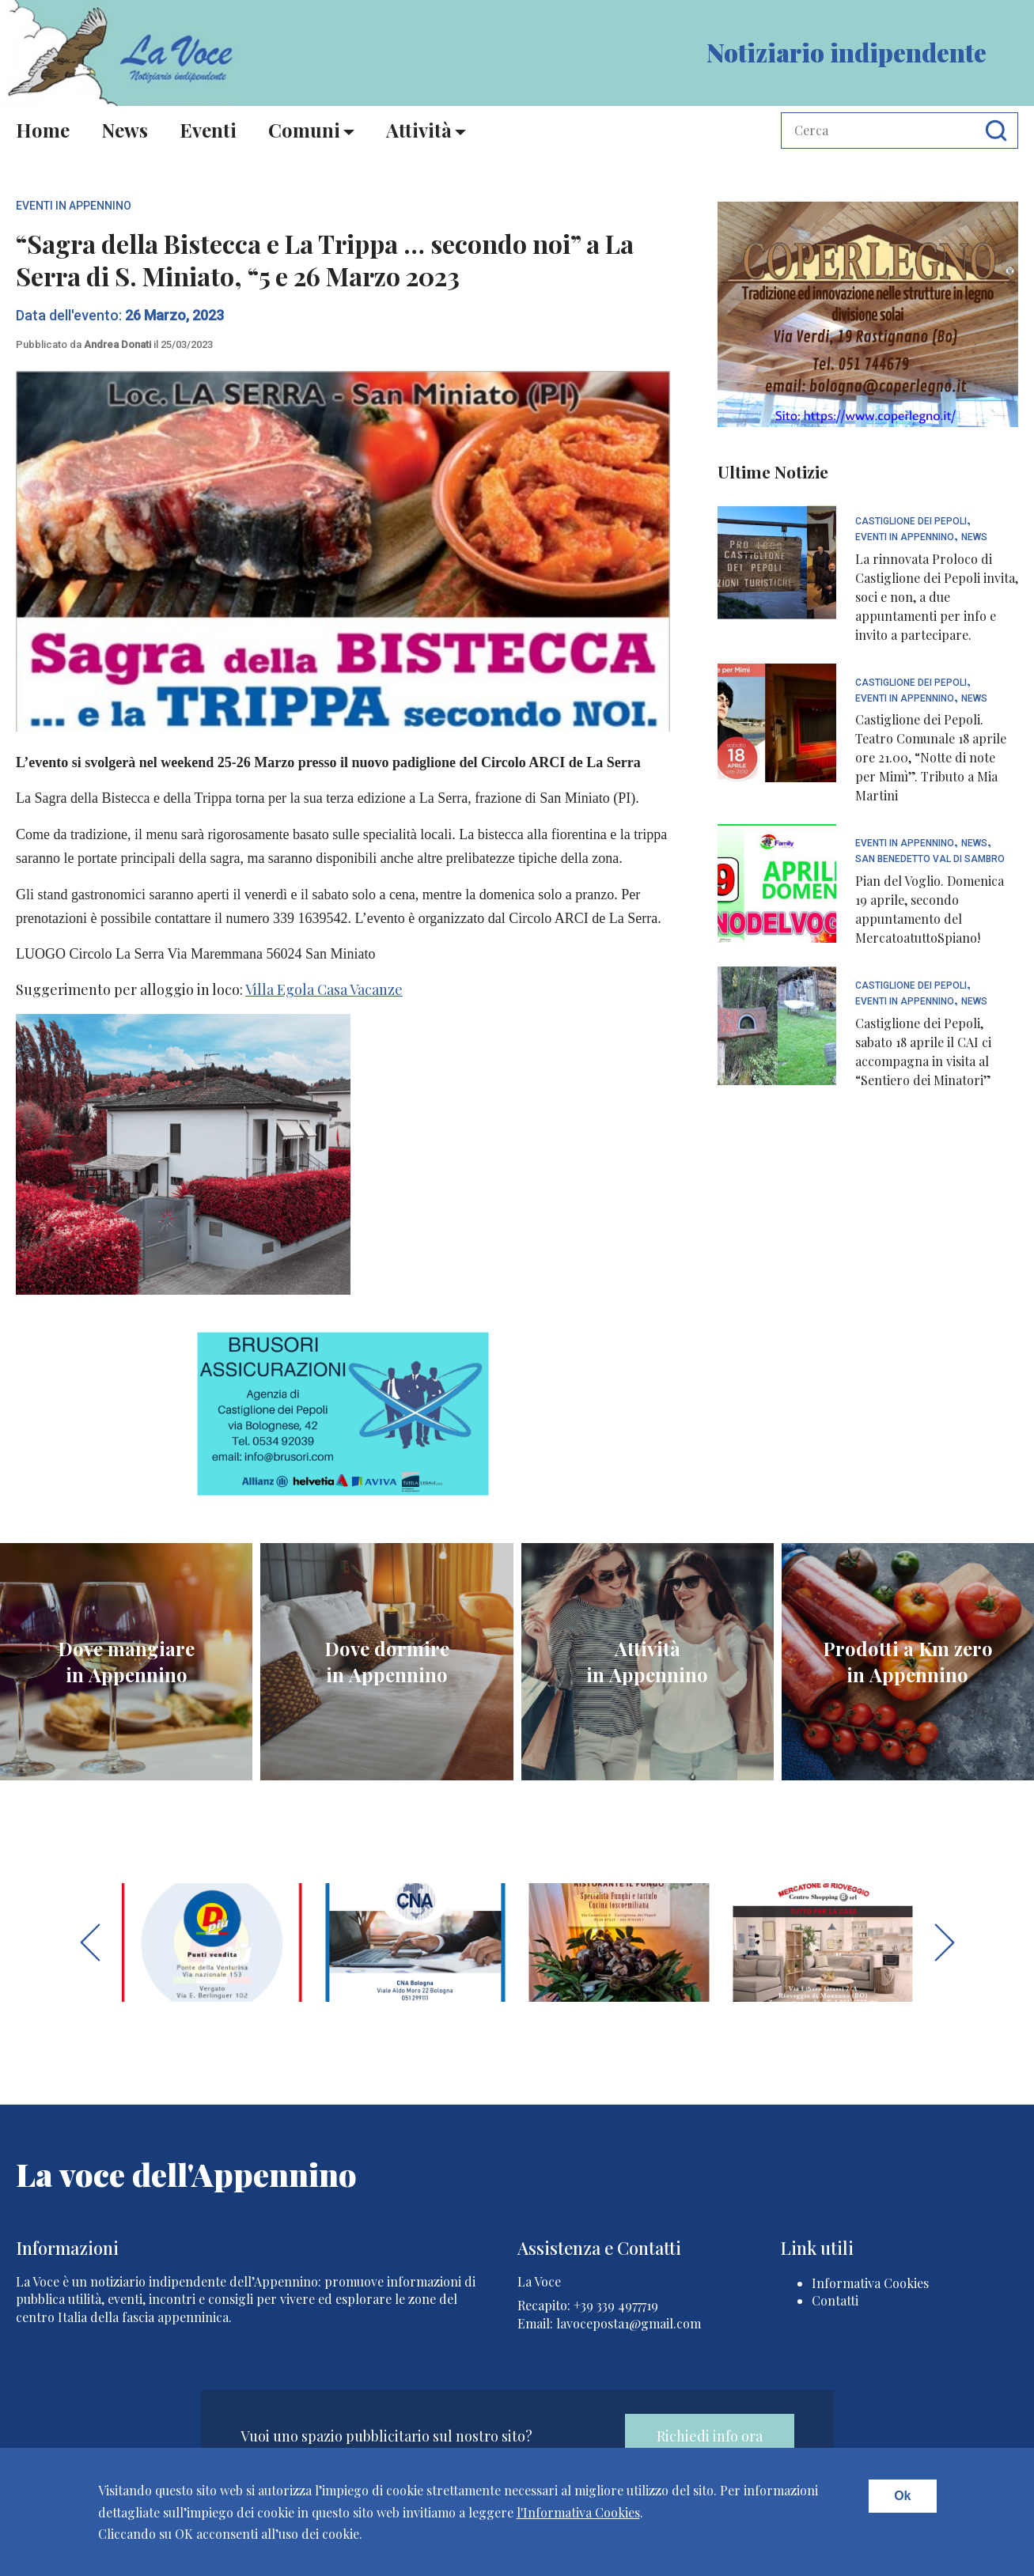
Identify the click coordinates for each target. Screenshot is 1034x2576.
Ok (902, 2495)
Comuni (304, 129)
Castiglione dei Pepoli (911, 521)
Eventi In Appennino (73, 205)
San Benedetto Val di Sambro (930, 859)
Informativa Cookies (870, 2283)
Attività (419, 129)
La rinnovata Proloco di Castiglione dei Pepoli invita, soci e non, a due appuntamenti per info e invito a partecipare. (936, 596)
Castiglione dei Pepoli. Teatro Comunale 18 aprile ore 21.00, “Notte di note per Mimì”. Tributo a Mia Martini (930, 757)
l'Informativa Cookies (578, 2512)
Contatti (835, 2300)
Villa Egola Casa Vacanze (324, 989)
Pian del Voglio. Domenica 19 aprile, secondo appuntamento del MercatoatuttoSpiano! (929, 909)
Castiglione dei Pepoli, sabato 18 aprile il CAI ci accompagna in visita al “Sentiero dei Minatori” (923, 1051)
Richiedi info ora (710, 2436)
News (124, 129)
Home (43, 129)
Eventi (208, 129)
